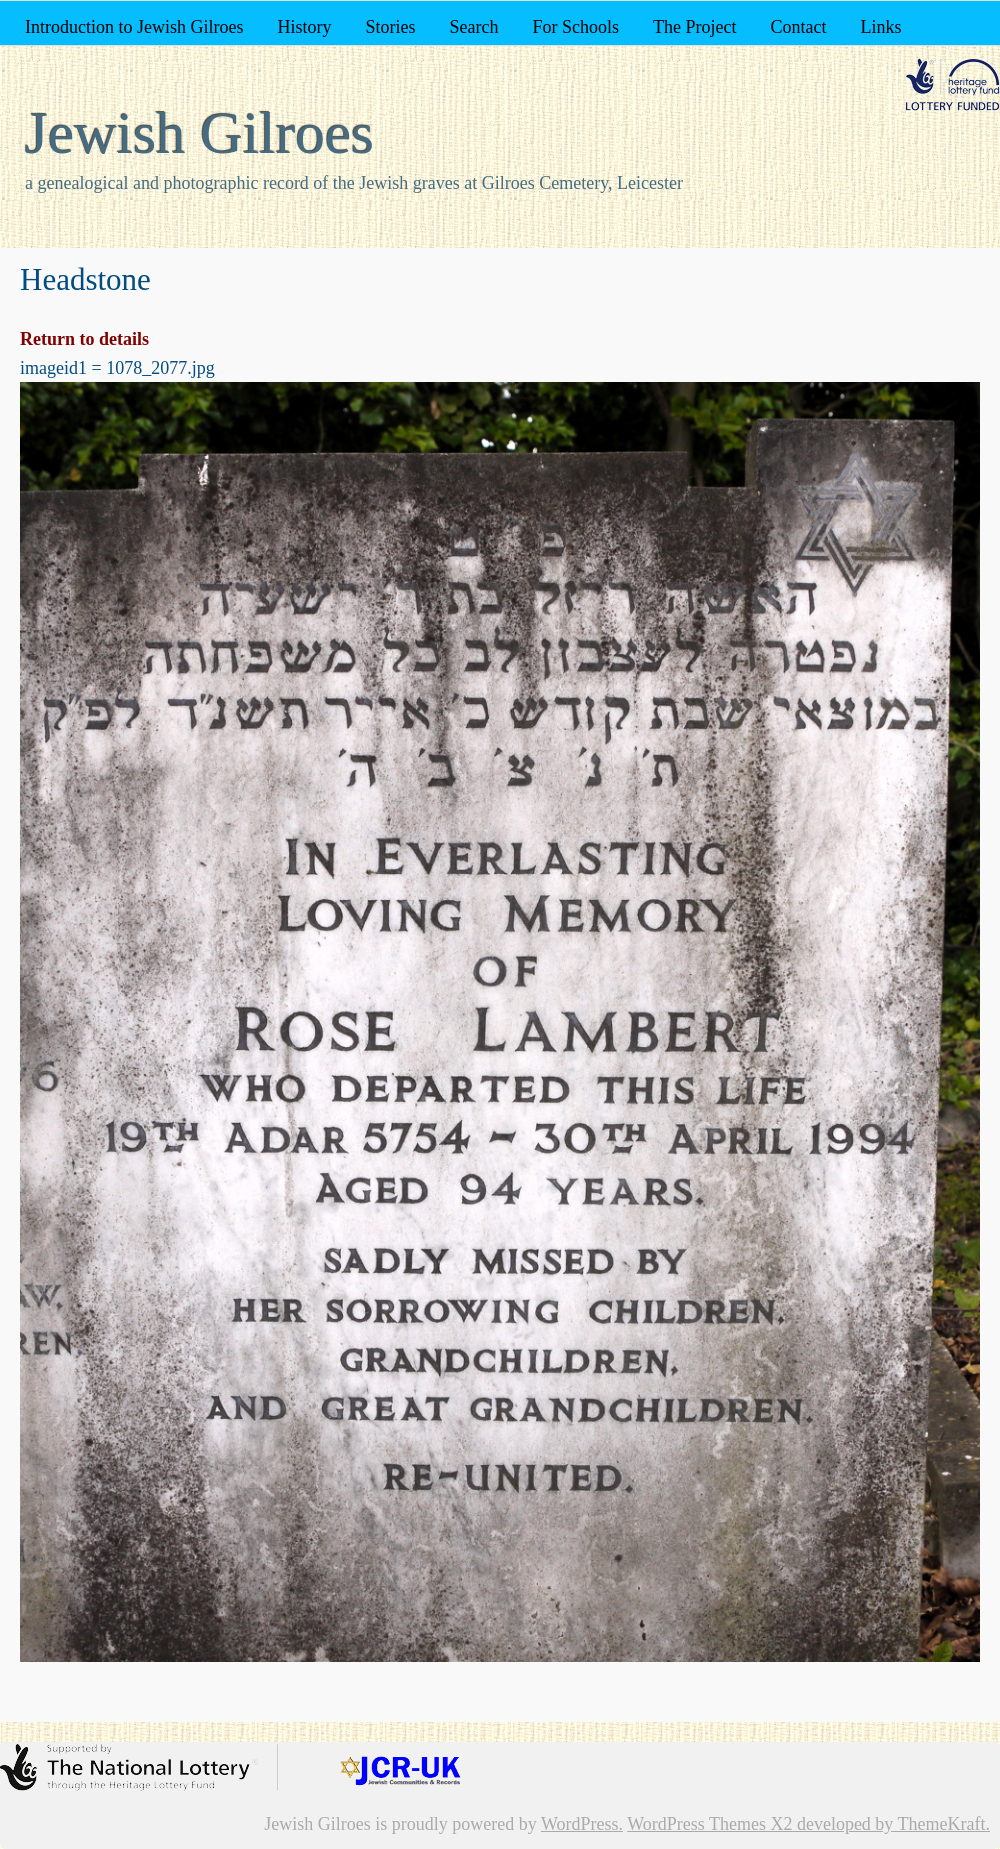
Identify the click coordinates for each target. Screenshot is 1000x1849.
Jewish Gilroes (199, 133)
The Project (694, 27)
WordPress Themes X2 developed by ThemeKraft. (808, 1824)
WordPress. (582, 1824)
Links (880, 27)
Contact (798, 27)
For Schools (575, 27)
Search (474, 27)
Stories (390, 27)
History (304, 27)
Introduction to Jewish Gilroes (134, 27)
